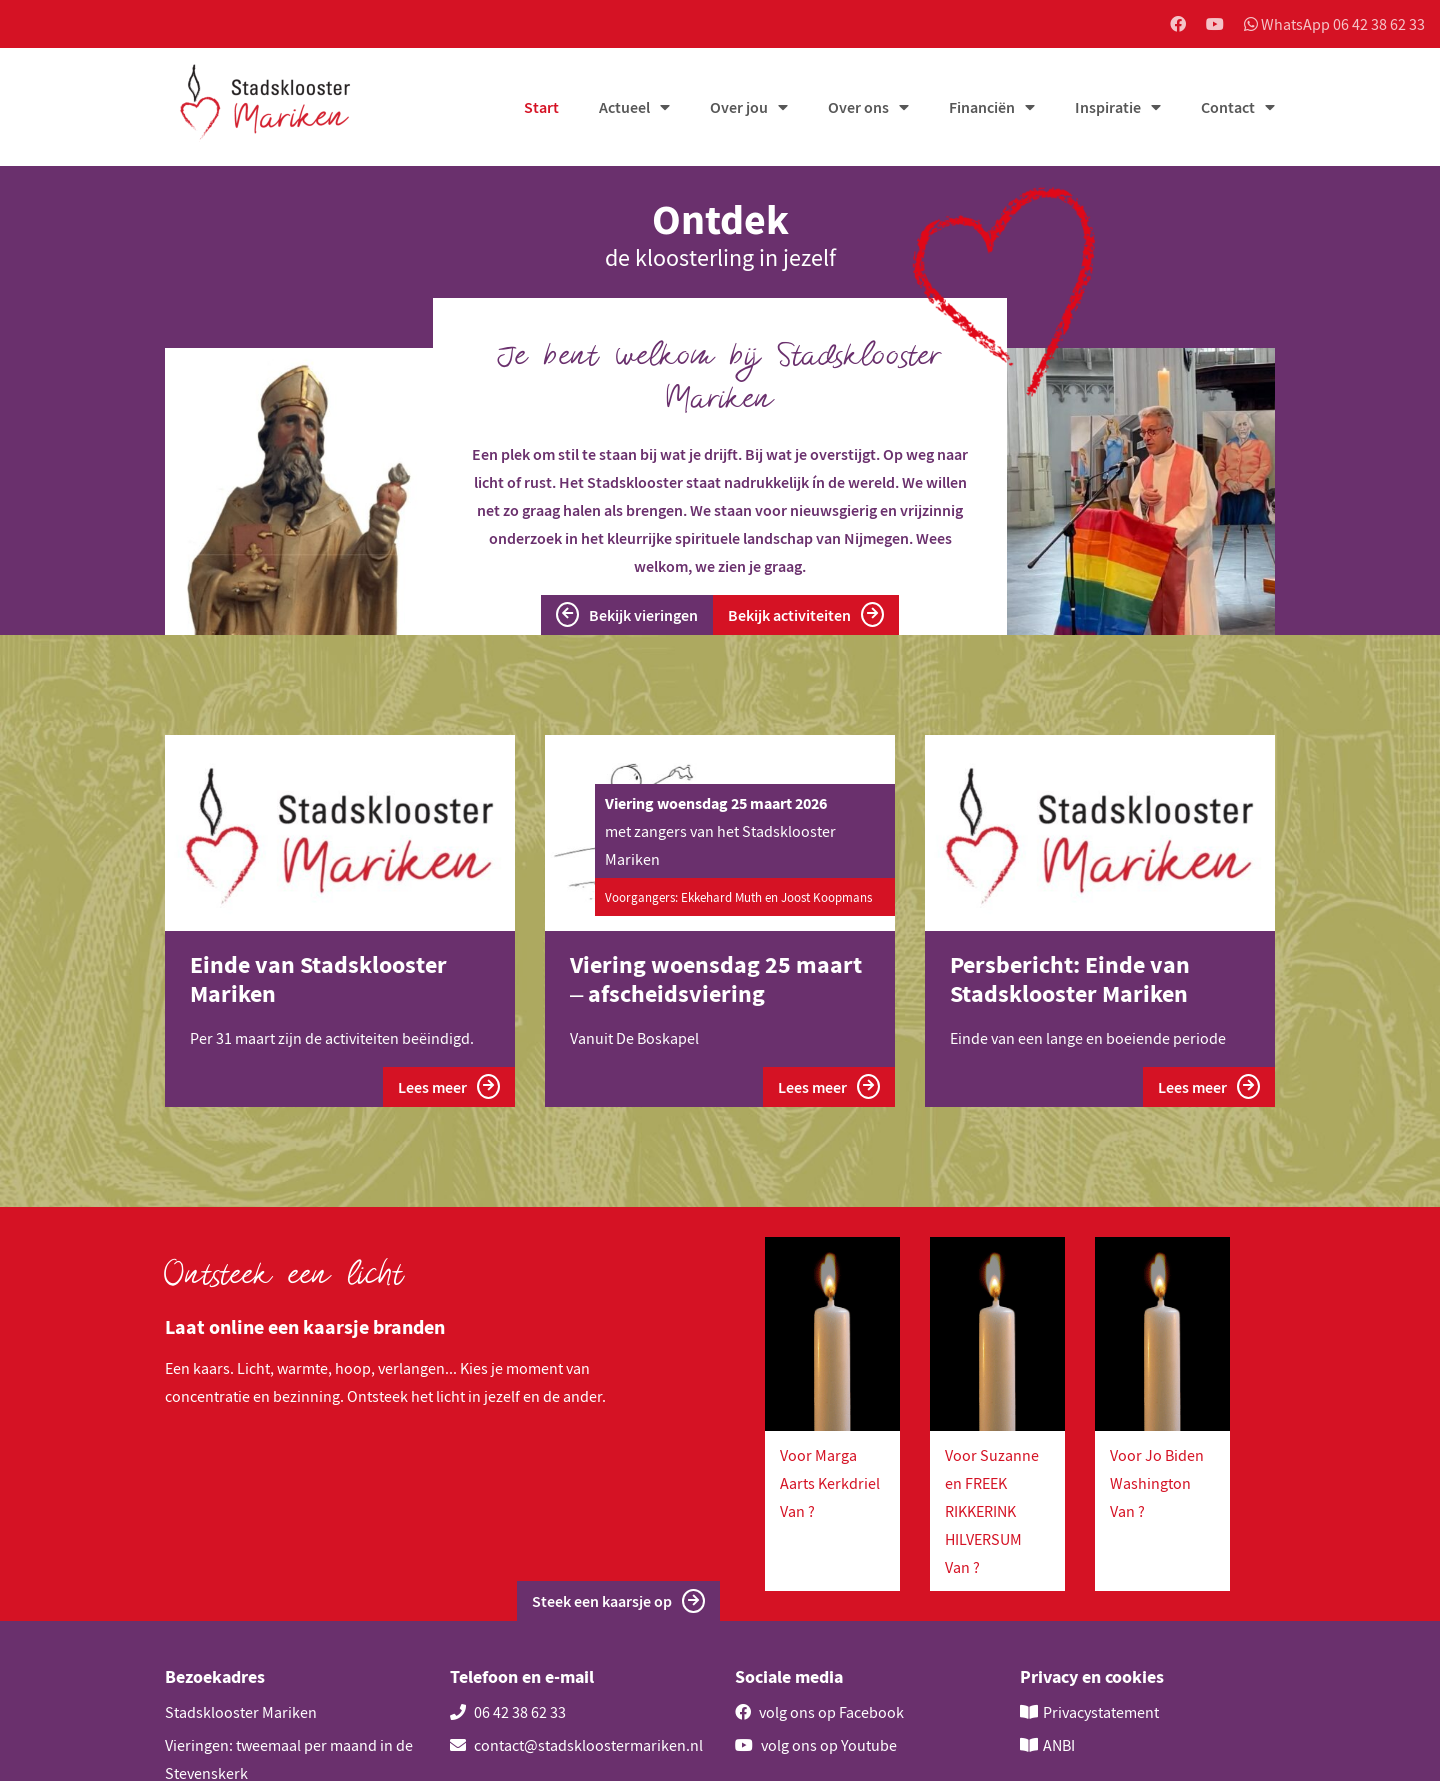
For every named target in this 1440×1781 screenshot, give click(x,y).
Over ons (858, 107)
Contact (1228, 107)
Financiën (982, 107)
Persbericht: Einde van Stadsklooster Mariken (1070, 979)
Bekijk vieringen (627, 614)
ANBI (1059, 1745)
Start (541, 107)
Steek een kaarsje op (618, 1601)
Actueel (624, 107)
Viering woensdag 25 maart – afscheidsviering (716, 979)
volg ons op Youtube (816, 1745)
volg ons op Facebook (819, 1712)
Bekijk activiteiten (806, 614)
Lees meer (449, 1086)
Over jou (739, 107)
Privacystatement (1101, 1712)
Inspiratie (1108, 107)
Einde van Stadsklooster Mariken (318, 979)
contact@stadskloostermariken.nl (576, 1745)
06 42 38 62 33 (508, 1712)
